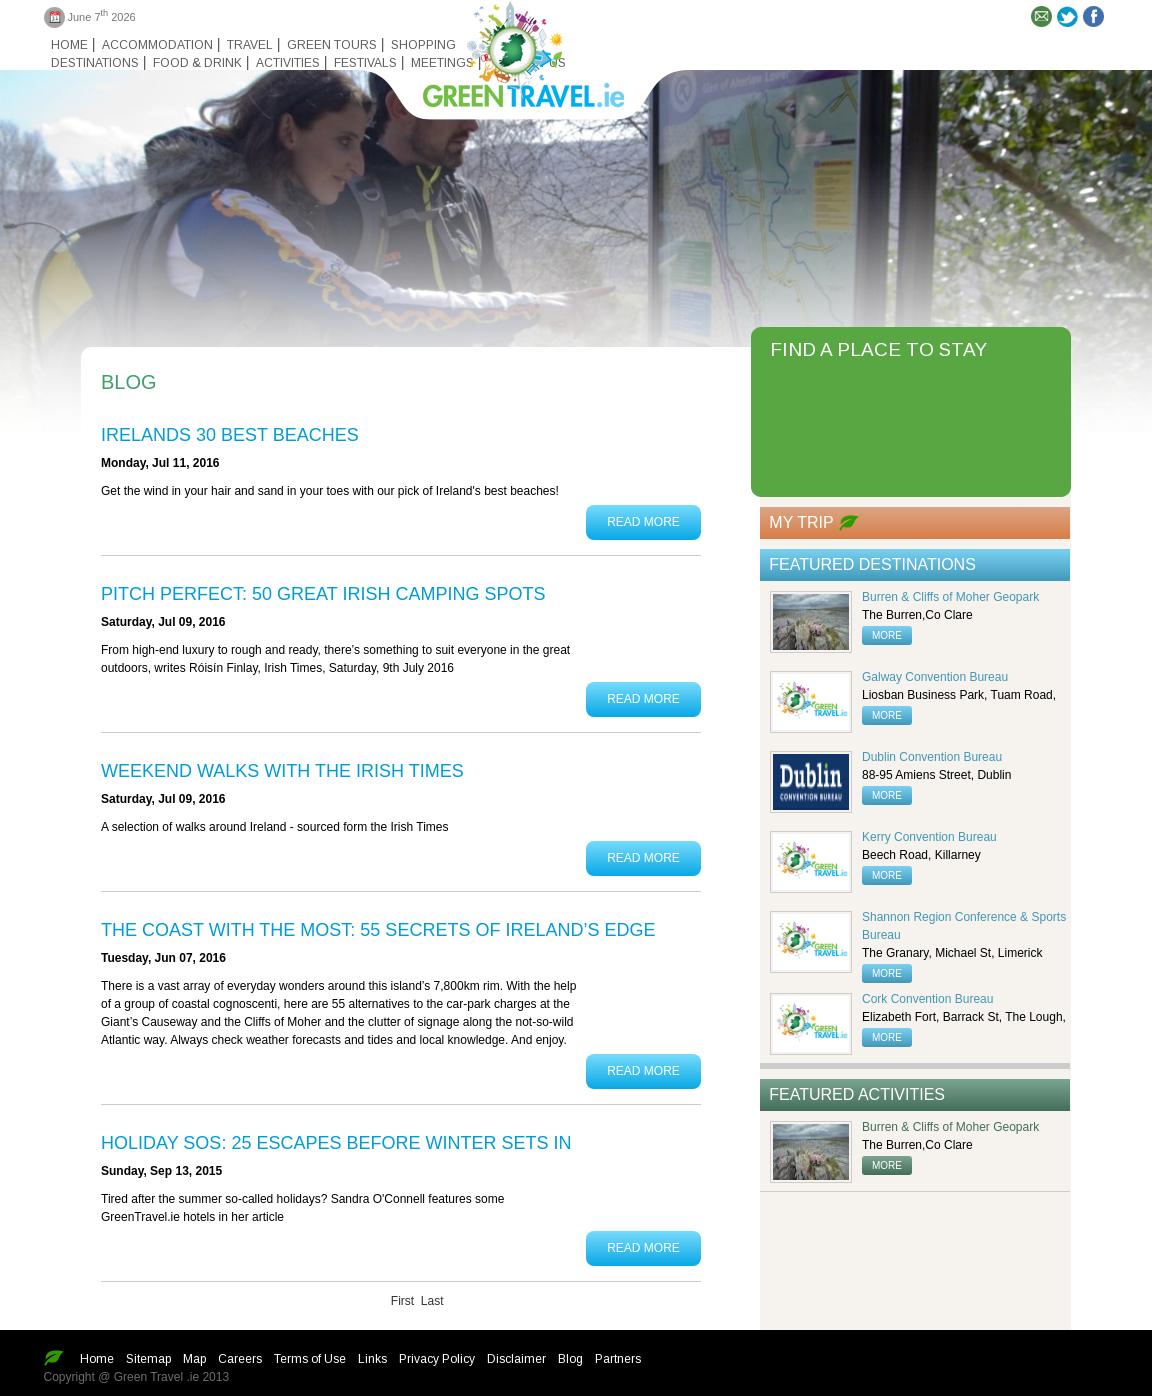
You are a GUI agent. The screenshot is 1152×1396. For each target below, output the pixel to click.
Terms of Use (310, 1359)
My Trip (801, 522)
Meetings (442, 63)
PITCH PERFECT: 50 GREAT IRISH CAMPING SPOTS (323, 594)
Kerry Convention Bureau (929, 837)
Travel (250, 45)
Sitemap (148, 1359)
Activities (288, 63)
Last (432, 1301)
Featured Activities (857, 1094)
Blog (570, 1359)
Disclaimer (516, 1359)
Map (194, 1359)
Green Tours (332, 45)
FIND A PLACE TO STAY (878, 349)
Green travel (512, 50)
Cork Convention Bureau (927, 999)
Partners (618, 1359)
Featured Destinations (872, 564)
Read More (643, 522)
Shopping (423, 45)
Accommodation (157, 45)
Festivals (365, 63)
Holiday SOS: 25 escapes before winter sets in (336, 1143)
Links (372, 1359)
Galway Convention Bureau (935, 677)
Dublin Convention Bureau (932, 757)
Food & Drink (197, 63)
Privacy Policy (437, 1359)
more (887, 635)
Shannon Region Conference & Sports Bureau (964, 926)
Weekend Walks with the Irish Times (282, 771)
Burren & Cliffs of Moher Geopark (950, 597)
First (402, 1301)
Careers (240, 1359)
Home (69, 45)
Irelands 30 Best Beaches (230, 435)
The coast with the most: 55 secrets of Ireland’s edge (378, 930)
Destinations (95, 63)
